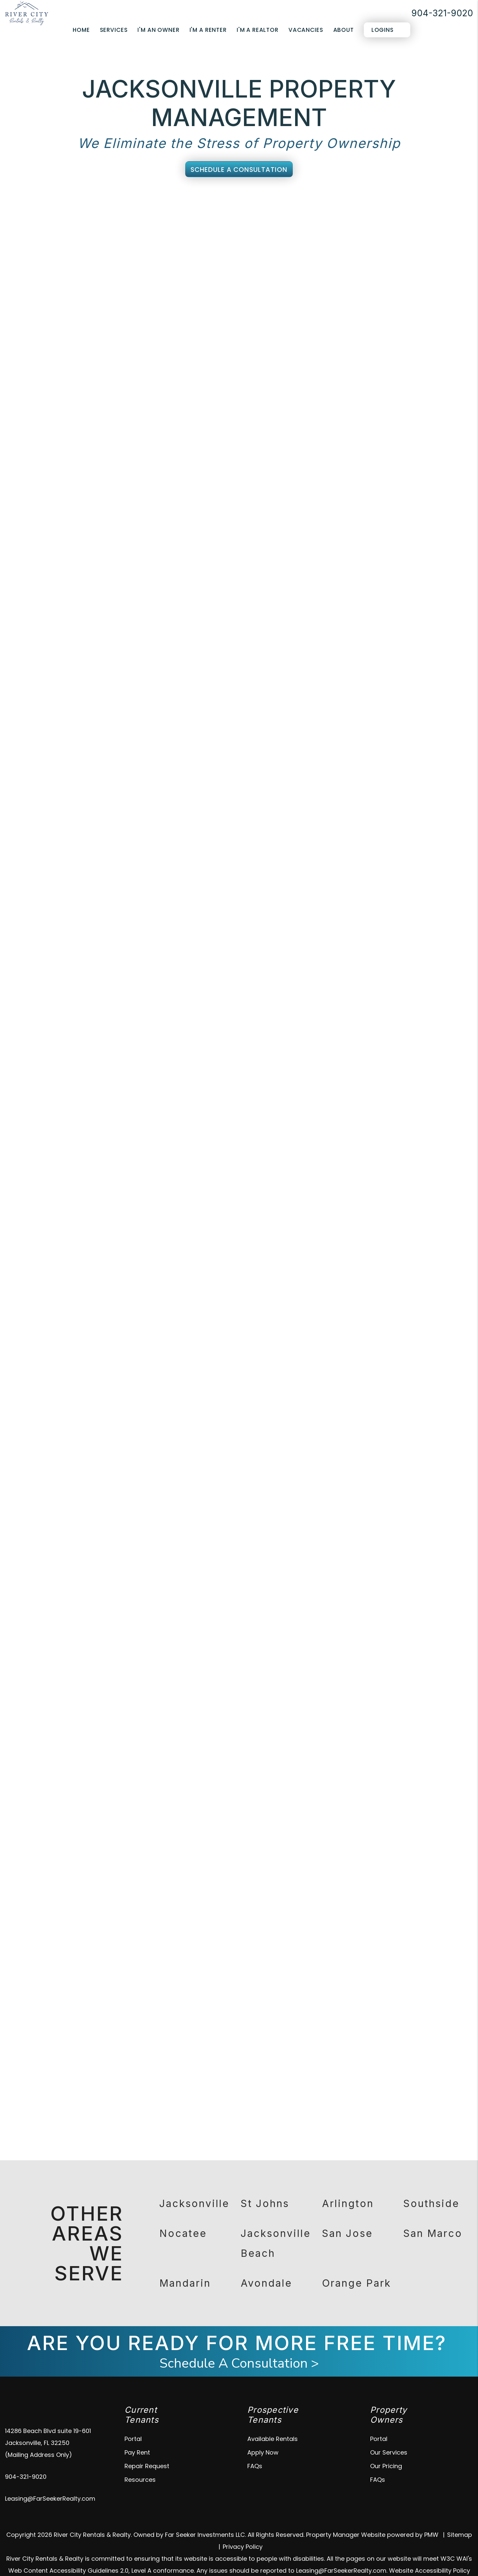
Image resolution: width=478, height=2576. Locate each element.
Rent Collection (228, 203)
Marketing (109, 203)
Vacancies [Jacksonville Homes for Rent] (305, 30)
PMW (431, 2518)
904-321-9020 (442, 13)
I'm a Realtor (258, 30)
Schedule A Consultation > (239, 2346)
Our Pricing (386, 2449)
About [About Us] (343, 30)
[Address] (383, 366)
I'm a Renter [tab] (381, 297)
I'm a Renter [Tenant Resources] (208, 30)
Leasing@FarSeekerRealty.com (50, 2482)
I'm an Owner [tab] (334, 297)
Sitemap (459, 2518)
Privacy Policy (243, 2530)
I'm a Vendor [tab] (428, 297)
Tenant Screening (164, 203)
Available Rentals (272, 2422)
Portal (133, 2422)
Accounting (335, 203)
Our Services (388, 2436)
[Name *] (383, 315)
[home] (26, 13)
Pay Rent (137, 2436)
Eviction (378, 203)
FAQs (254, 2449)
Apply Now (263, 2436)
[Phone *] (383, 349)
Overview (67, 203)
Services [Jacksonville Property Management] (114, 30)
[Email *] (383, 332)
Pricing (413, 203)
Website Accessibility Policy (429, 2554)
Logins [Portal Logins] (382, 30)
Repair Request (146, 2449)
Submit (451, 478)
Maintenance (285, 203)
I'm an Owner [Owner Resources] (158, 30)
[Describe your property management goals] (383, 407)
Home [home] (81, 30)
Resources (140, 2463)
